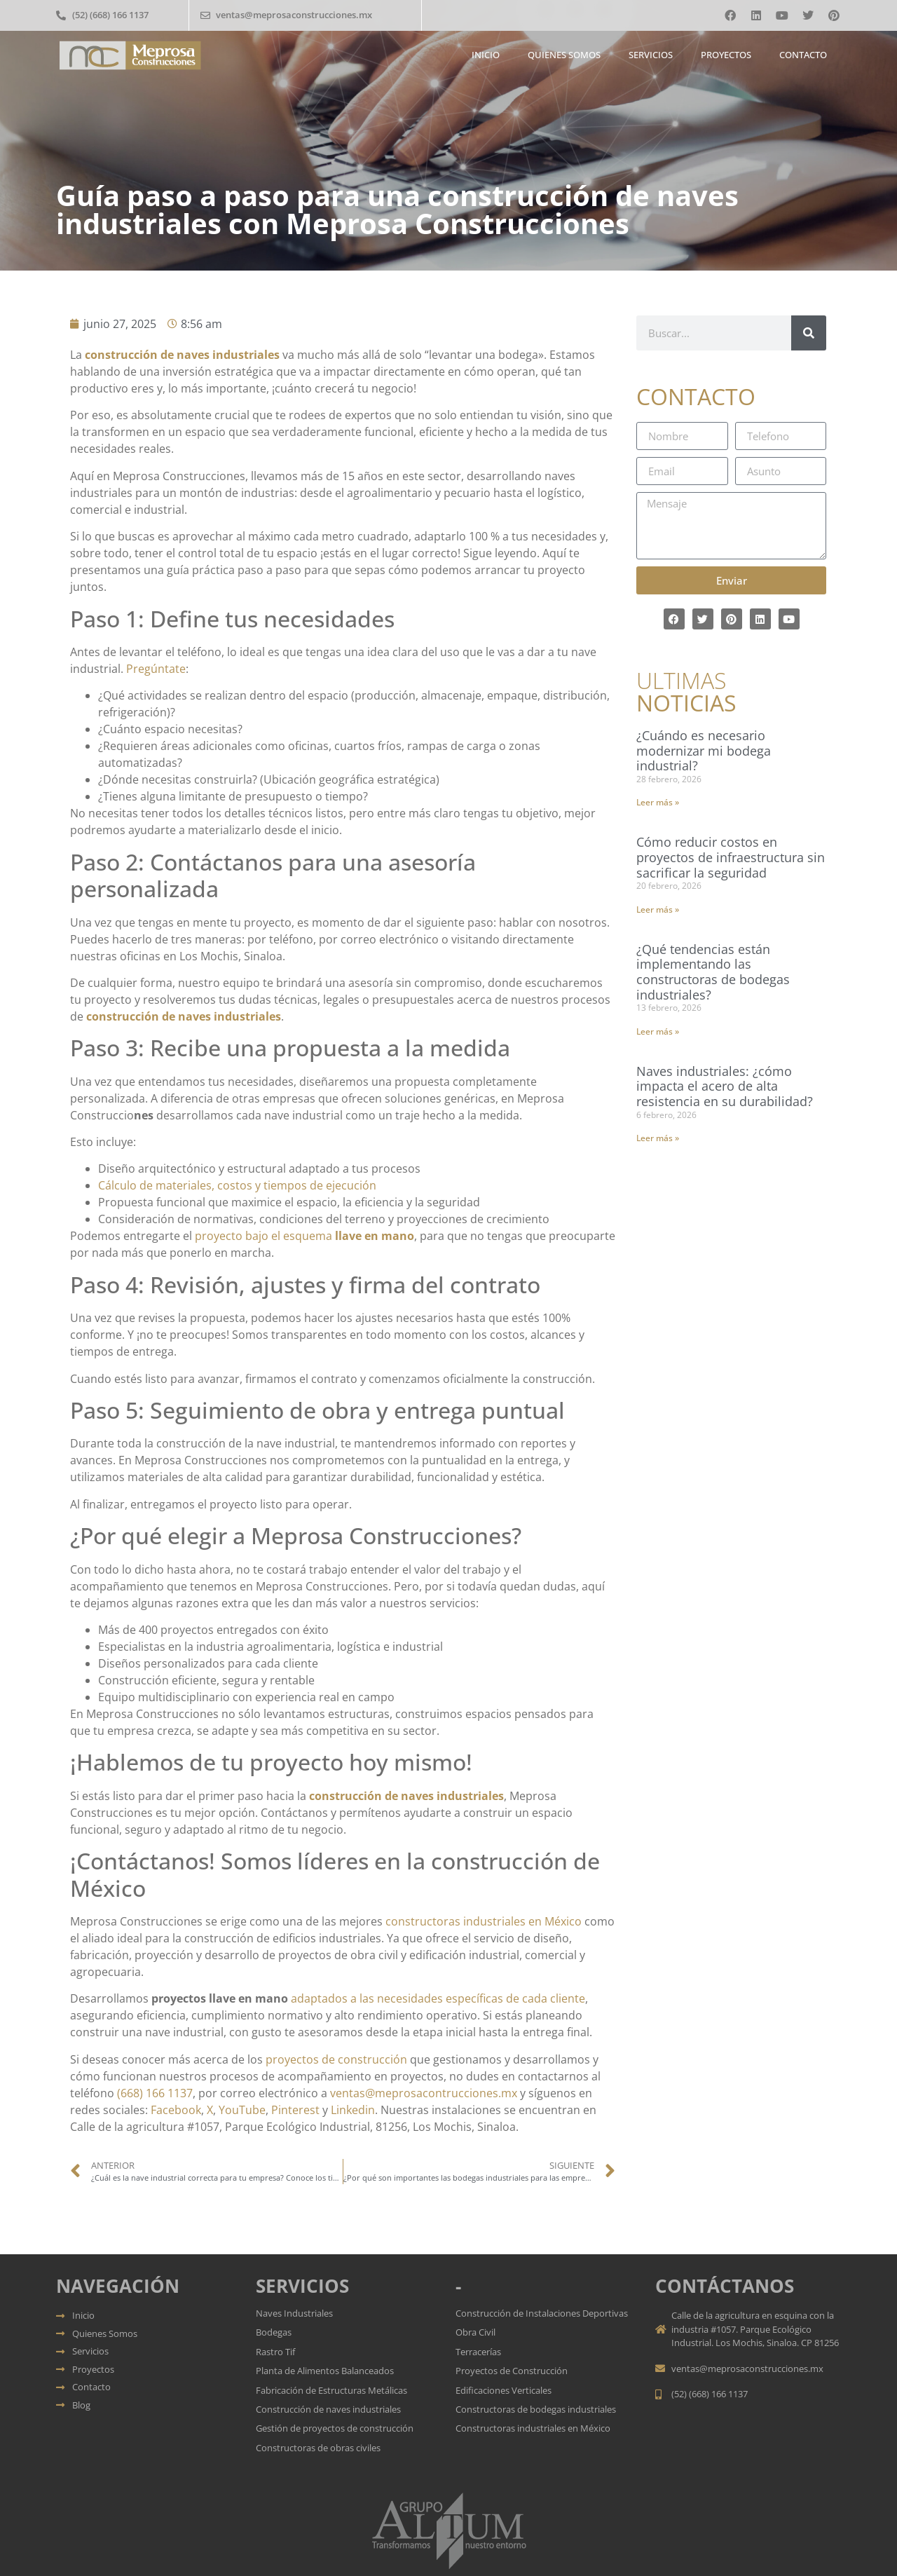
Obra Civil (475, 2332)
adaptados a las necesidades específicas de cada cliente (438, 1998)
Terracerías (478, 2351)
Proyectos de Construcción (512, 2370)
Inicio (486, 54)
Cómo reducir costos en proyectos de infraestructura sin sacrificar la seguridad (730, 856)
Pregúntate (156, 668)
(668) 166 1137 (155, 2093)
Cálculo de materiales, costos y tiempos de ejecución (237, 1185)
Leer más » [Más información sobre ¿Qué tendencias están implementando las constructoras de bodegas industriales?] (657, 1031)
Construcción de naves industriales (328, 2409)
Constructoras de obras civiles (318, 2447)
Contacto (803, 54)
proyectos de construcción (336, 2059)
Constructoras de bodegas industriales (536, 2409)
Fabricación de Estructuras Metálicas (331, 2390)
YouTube (242, 2110)
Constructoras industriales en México (533, 2428)
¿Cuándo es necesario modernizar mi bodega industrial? (703, 750)
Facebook (176, 2110)
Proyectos (726, 54)
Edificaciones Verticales (504, 2390)
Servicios (651, 54)
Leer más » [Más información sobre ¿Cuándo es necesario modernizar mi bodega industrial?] (657, 802)
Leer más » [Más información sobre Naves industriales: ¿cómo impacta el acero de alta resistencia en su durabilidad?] (657, 1138)
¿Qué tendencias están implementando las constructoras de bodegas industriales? (713, 972)
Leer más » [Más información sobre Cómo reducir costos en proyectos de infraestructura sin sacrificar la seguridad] (657, 909)
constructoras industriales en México (483, 1921)
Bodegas (274, 2332)
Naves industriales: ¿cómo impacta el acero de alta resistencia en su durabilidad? (724, 1086)
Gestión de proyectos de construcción (334, 2428)
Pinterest (295, 2110)
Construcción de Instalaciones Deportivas (542, 2313)
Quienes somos (564, 54)
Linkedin (353, 2110)
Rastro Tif (275, 2351)
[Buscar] (808, 332)
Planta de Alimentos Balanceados (325, 2370)
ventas (347, 2093)
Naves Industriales (295, 2313)
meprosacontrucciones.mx (446, 2093)
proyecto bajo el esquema (265, 1235)
